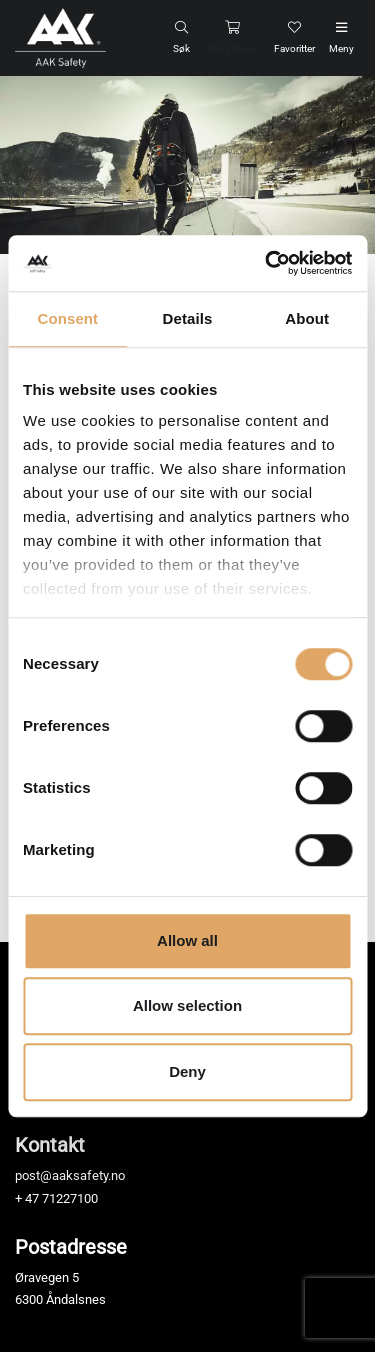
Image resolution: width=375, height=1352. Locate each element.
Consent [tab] (67, 318)
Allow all (187, 940)
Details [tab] (188, 318)
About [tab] (307, 318)
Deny (187, 1071)
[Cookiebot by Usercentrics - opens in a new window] (267, 263)
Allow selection (187, 1005)
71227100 (70, 1198)
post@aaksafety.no (70, 1175)
